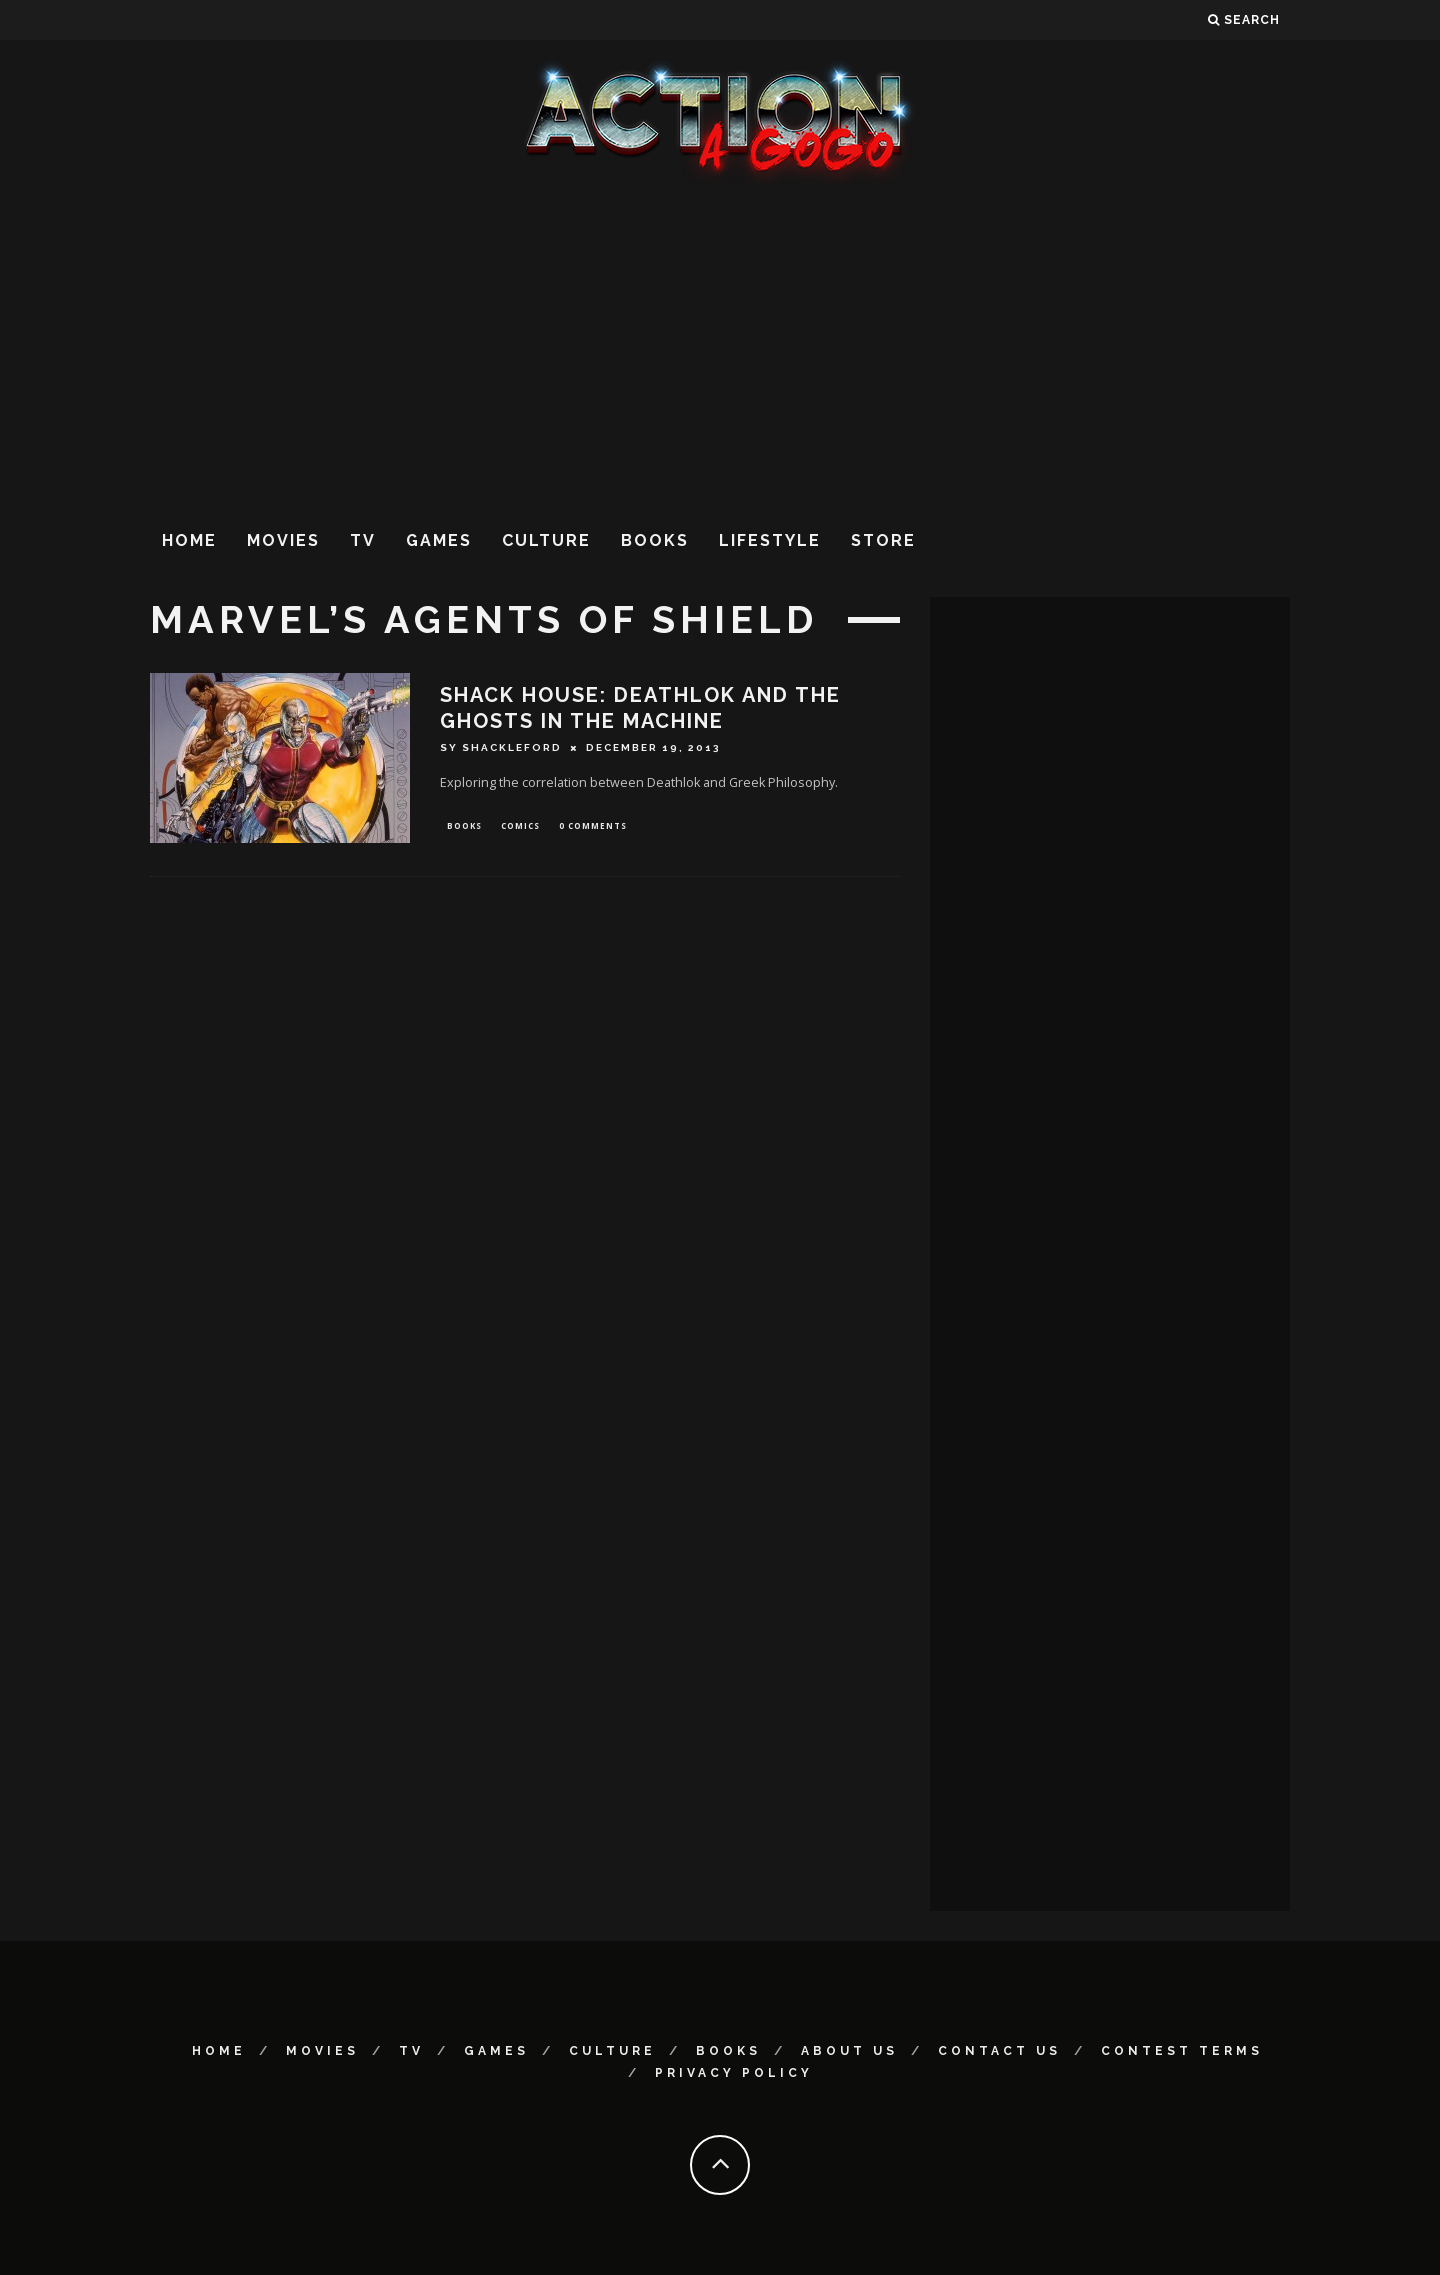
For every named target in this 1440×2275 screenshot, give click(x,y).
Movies (283, 540)
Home (189, 540)
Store (883, 540)
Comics (520, 826)
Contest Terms (1182, 2051)
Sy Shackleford (501, 747)
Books (655, 540)
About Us (849, 2051)
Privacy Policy (734, 2073)
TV (363, 540)
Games (439, 540)
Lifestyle (770, 540)
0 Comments (593, 826)
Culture (546, 540)
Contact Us (999, 2051)
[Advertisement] (720, 349)
